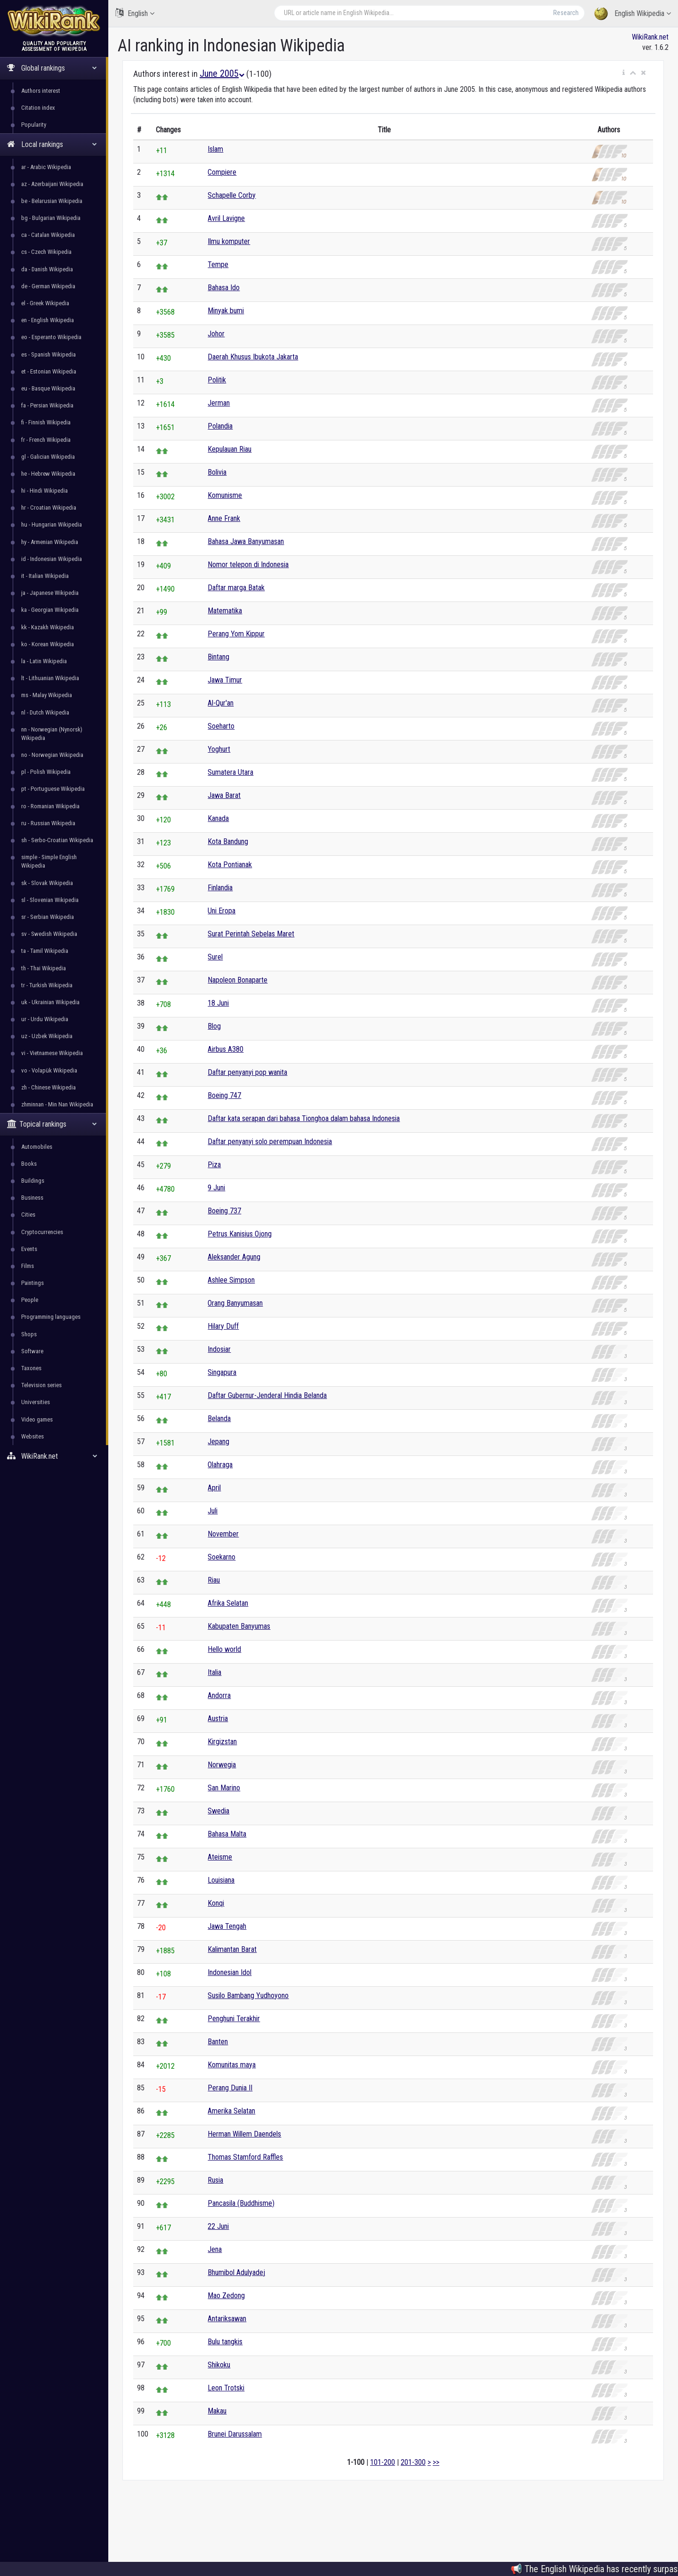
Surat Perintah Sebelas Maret (251, 933)
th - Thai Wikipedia (43, 968)
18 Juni (218, 1003)
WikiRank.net (54, 1456)
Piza (214, 1164)
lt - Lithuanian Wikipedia (50, 678)
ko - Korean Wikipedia (47, 644)
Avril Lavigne (226, 218)
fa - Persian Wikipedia (47, 405)
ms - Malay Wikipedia (46, 695)
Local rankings (52, 144)
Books (29, 1163)
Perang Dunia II (230, 2087)
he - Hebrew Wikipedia (48, 473)
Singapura (222, 1372)
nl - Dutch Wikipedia (45, 712)
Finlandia (220, 887)
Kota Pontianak (230, 864)
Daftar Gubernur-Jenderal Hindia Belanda (267, 1395)
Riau (214, 1580)
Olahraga (220, 1464)
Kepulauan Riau (229, 449)
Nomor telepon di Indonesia (248, 564)
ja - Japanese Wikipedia (50, 592)
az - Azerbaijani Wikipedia (52, 183)
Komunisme (225, 495)
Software (32, 1351)
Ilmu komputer (229, 241)
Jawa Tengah (227, 1926)
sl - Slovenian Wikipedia (50, 899)
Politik (217, 379)
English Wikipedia (632, 14)
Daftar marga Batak (236, 587)
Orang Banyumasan (235, 1303)
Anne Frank (224, 518)
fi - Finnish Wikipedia (46, 422)
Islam (215, 149)
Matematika (225, 610)
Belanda (219, 1418)
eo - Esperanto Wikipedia (51, 337)
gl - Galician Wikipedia (48, 456)
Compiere (222, 172)
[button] (623, 73)
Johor (216, 333)
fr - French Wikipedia (46, 439)
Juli (213, 1510)
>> (436, 2462)
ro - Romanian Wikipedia (50, 806)
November (223, 1533)
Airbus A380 (225, 1049)
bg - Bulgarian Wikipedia (51, 217)
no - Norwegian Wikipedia (52, 754)
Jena (215, 2249)
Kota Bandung (228, 841)
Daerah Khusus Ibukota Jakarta (253, 356)
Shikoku (219, 2364)
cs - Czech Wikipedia (46, 251)
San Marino (224, 1787)
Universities (35, 1402)
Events (29, 1248)
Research (566, 12)
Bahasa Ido (224, 287)
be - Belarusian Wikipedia (51, 200)
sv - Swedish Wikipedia (49, 933)
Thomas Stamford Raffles (245, 2157)
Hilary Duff (223, 1326)
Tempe (218, 264)
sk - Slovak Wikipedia (47, 882)
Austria (218, 1718)
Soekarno (221, 1556)
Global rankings (52, 68)
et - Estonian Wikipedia (48, 371)
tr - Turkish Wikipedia (47, 985)
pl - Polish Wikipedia (46, 771)
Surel (215, 956)
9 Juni (216, 1187)
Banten (218, 2041)
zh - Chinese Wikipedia (48, 1087)
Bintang (218, 656)
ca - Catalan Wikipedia (48, 234)
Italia (214, 1672)
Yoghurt (219, 749)
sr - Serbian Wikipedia (47, 916)
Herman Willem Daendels (244, 2133)
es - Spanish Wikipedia (48, 354)
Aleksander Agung (234, 1256)
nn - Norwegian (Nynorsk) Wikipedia (51, 733)
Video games (37, 1419)
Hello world (224, 1649)
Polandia (220, 426)
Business (32, 1197)
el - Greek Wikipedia (45, 303)
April (214, 1487)
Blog (214, 1026)
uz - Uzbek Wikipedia (47, 1036)
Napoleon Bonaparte (237, 979)
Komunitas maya (232, 2064)
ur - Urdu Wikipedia (44, 1019)
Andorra (219, 1695)
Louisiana (221, 1880)
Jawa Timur (225, 679)
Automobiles (36, 1146)
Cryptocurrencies (42, 1231)
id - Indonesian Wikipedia (51, 558)
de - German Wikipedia (48, 286)
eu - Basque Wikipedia (48, 388)
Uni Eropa (221, 910)
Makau (217, 2410)
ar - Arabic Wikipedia (46, 167)
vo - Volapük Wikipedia (49, 1070)
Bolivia (217, 472)
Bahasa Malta (227, 1833)
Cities (28, 1214)
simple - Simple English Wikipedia (49, 861)
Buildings (32, 1180)
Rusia (215, 2180)
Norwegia (222, 1764)
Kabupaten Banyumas (239, 1626)
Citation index (38, 107)
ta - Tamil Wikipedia (44, 950)
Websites (32, 1436)
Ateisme (220, 1857)
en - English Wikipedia (47, 320)
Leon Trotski (226, 2387)
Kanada (218, 818)
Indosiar (219, 1349)
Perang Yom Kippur (236, 633)
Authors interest (40, 90)
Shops (29, 1334)
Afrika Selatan (228, 1603)
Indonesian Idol (229, 1972)
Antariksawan (227, 2318)
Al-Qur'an (221, 703)
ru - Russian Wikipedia (48, 823)
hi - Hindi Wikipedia (44, 490)
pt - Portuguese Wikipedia (53, 788)
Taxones (31, 1368)
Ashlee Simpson (231, 1280)
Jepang (218, 1441)
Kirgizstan (222, 1741)
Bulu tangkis (225, 2341)
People (29, 1299)
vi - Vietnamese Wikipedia (52, 1052)
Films (27, 1265)
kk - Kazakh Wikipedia (47, 627)
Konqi (216, 1903)
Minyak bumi (226, 310)
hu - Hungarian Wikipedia (51, 524)
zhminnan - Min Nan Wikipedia (57, 1104)
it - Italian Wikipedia (45, 575)
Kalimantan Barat (232, 1949)
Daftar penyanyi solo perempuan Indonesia (270, 1141)
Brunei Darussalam (235, 2434)
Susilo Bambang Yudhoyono (248, 1995)
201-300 (413, 2462)
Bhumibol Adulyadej (236, 2272)
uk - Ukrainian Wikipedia (50, 1002)
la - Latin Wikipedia (44, 661)
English (134, 13)
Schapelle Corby (232, 195)
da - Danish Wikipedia (47, 269)
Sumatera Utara (230, 772)
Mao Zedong (226, 2295)
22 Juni (218, 2226)
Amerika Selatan (231, 2110)
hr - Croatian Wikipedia (48, 507)
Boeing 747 (224, 1095)
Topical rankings (52, 1124)
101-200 (382, 2462)
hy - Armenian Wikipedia (49, 541)
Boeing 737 (224, 1210)
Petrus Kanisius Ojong (240, 1233)
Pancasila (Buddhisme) (241, 2203)
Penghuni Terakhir (234, 2018)
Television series (41, 1385)
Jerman (219, 402)
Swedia (218, 1810)
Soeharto (221, 726)
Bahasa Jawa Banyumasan (246, 541)
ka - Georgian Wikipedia (50, 609)
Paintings (32, 1282)
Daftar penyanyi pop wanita (247, 1072)
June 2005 (222, 73)
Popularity (33, 124)
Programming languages (51, 1316)
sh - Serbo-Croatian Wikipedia (57, 840)
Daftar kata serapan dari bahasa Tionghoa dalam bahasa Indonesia (304, 1118)
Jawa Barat (224, 795)
